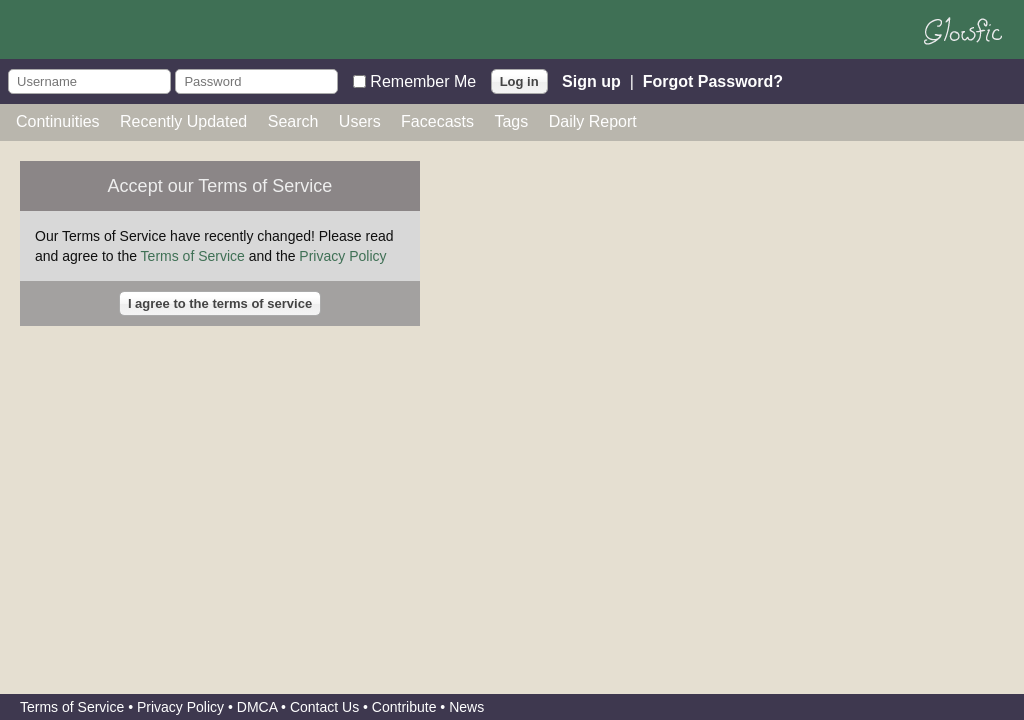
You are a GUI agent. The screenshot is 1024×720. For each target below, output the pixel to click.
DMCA (257, 707)
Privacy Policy (342, 256)
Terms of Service (193, 256)
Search (293, 121)
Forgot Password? (713, 80)
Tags (511, 121)
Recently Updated (183, 121)
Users (360, 121)
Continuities (58, 121)
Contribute (404, 707)
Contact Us (324, 707)
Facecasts (437, 121)
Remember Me (423, 80)
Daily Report (593, 121)
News (466, 707)
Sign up (591, 80)
